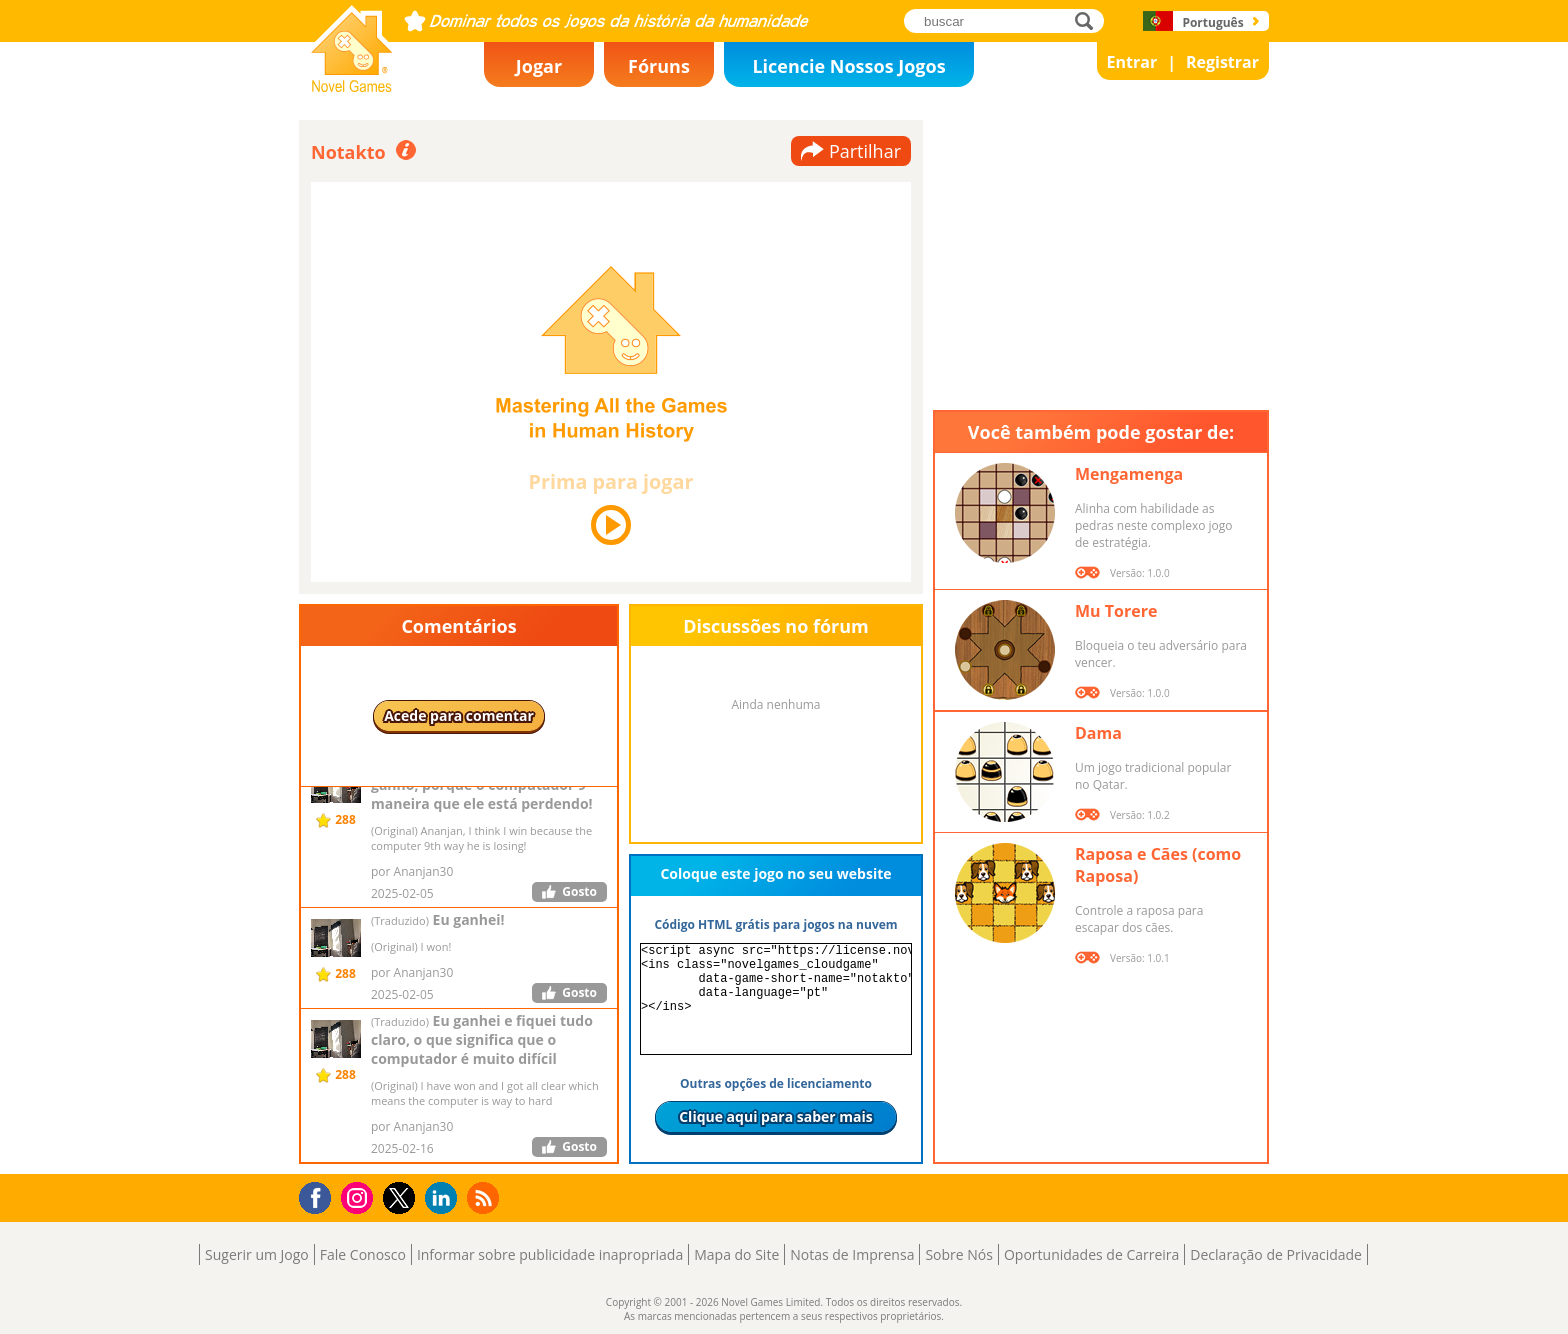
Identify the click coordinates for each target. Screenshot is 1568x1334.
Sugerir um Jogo (257, 1254)
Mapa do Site (736, 1254)
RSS (485, 1197)
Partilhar (865, 151)
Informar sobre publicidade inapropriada (550, 1254)
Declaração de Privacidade (1276, 1254)
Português (1212, 22)
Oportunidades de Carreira (1091, 1254)
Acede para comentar (459, 715)
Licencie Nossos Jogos (848, 66)
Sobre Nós (959, 1254)
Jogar (539, 66)
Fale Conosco (363, 1254)
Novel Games (349, 86)
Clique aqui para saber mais (776, 1116)
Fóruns (659, 66)
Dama (1098, 733)
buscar (1089, 20)
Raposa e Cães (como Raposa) (1158, 865)
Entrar (1132, 62)
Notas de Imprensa (852, 1254)
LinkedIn (444, 1198)
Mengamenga (1129, 474)
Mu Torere (1116, 611)
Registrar (1222, 62)
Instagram (360, 1196)
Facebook (320, 1195)
